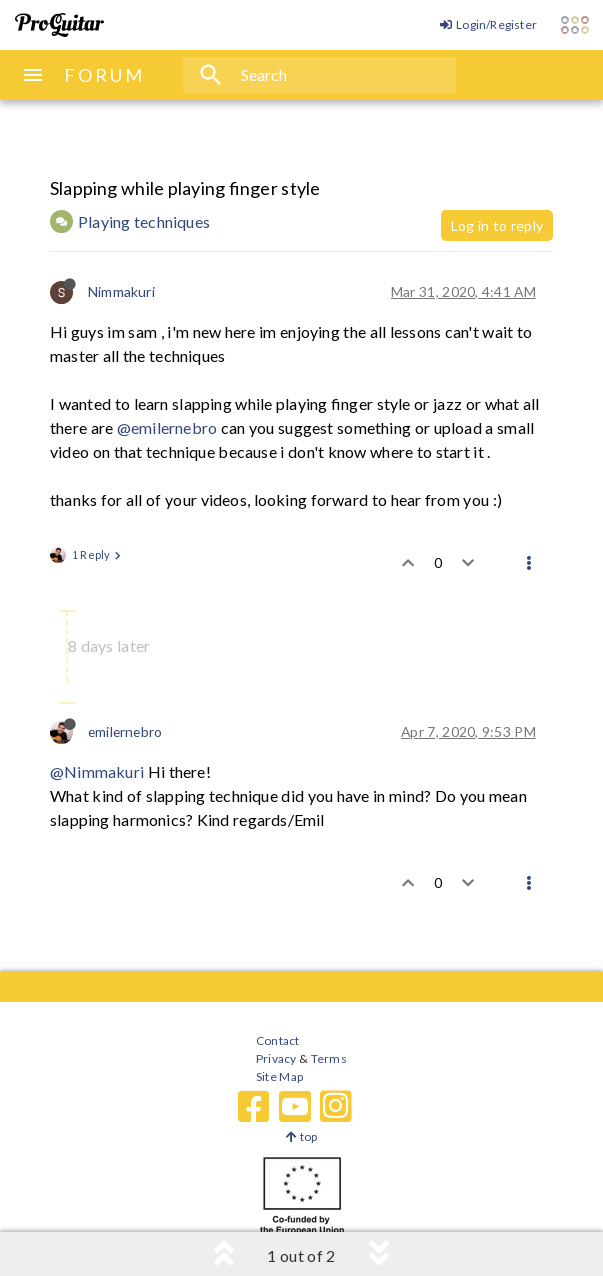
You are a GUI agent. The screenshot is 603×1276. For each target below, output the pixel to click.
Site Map (279, 1076)
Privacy (276, 1058)
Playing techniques (144, 221)
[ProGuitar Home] (59, 25)
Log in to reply (497, 225)
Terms (327, 1058)
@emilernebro (167, 427)
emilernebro (125, 731)
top (301, 1136)
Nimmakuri (121, 291)
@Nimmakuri (97, 771)
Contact (277, 1040)
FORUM (104, 75)
